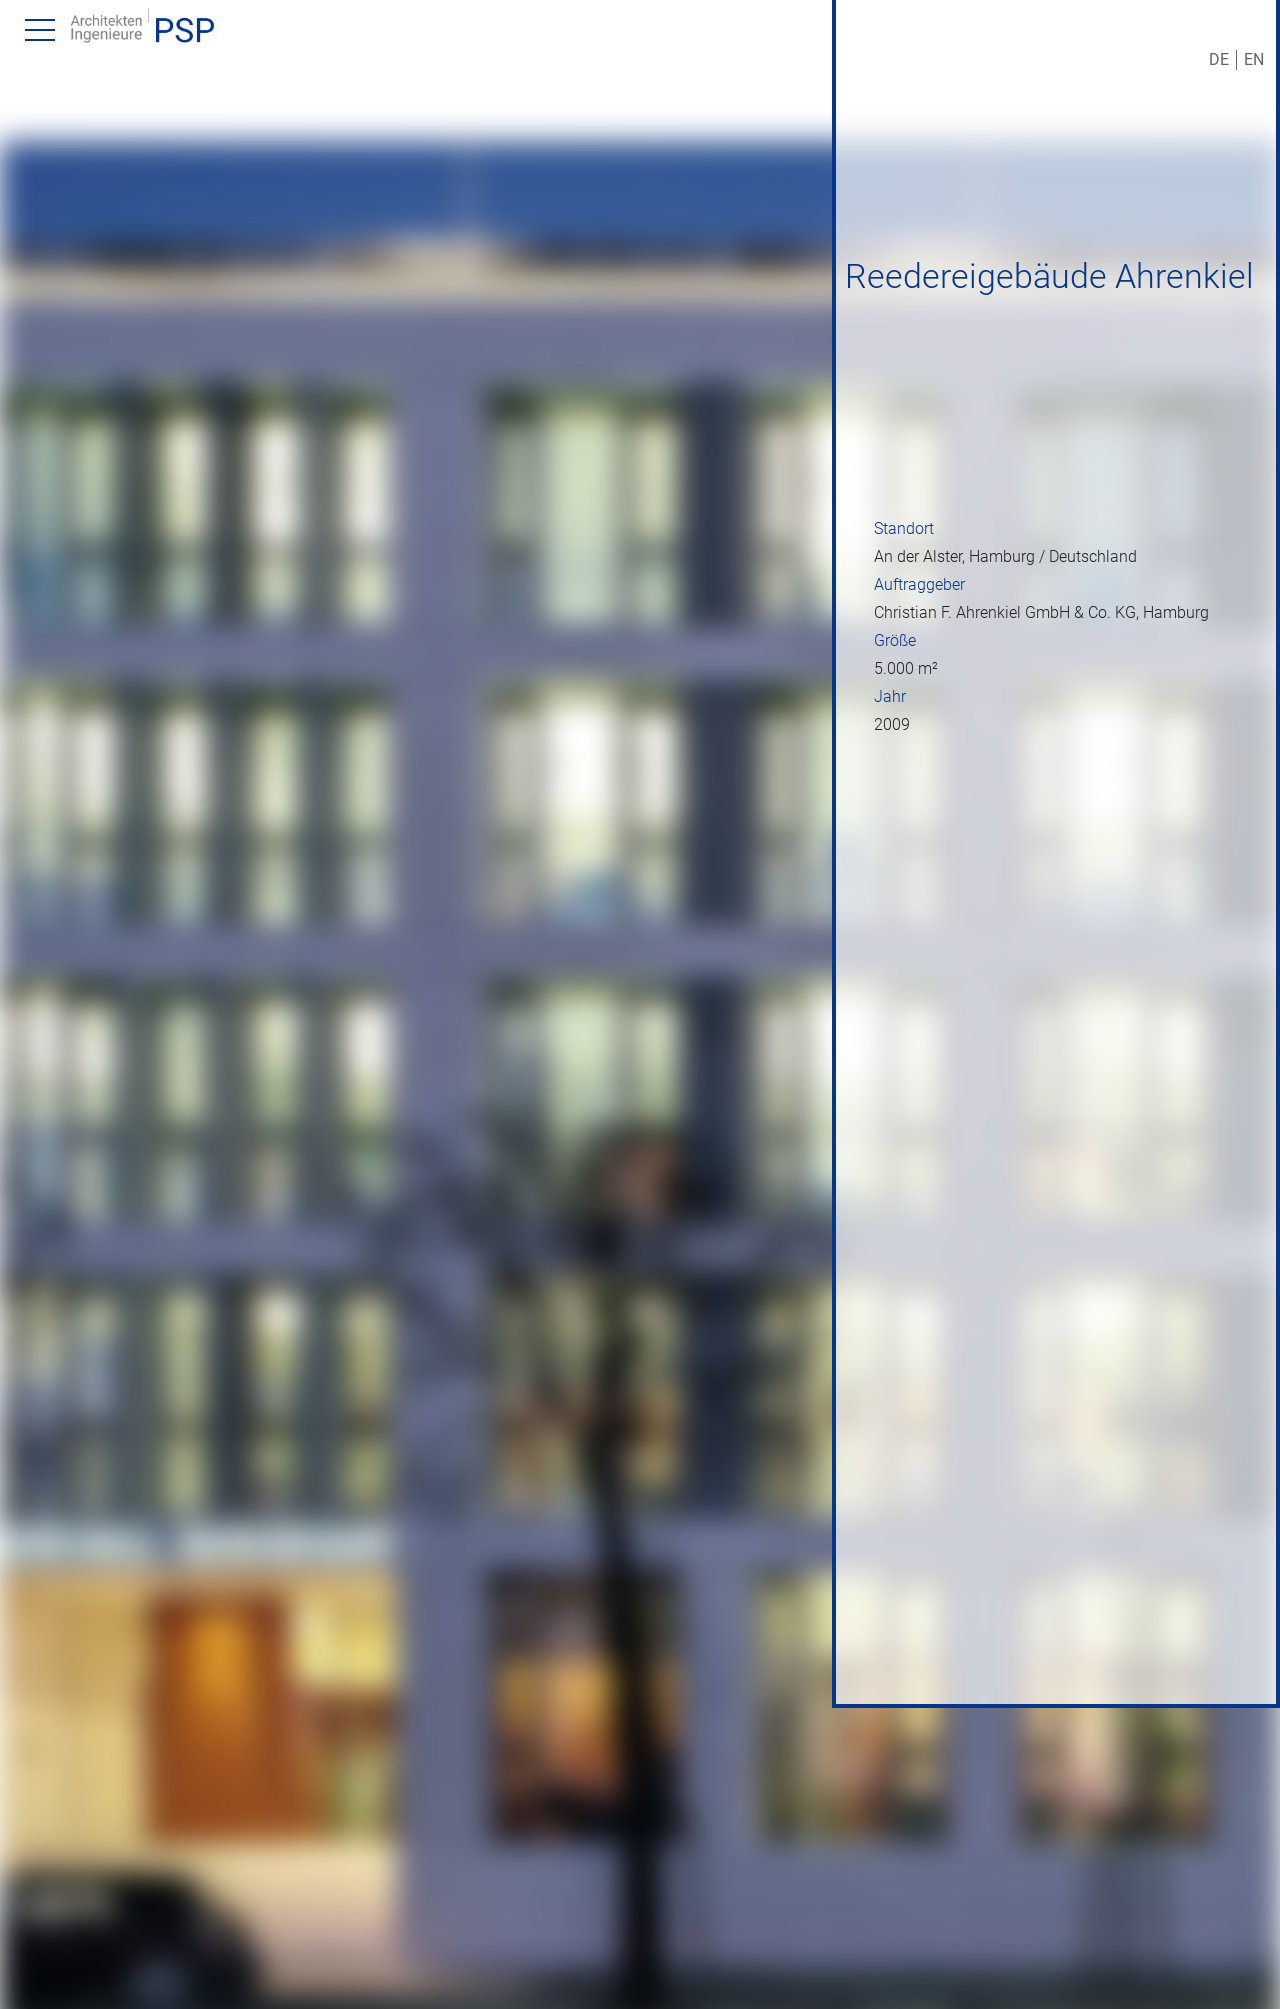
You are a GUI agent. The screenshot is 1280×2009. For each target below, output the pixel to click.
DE (1219, 59)
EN (1254, 59)
